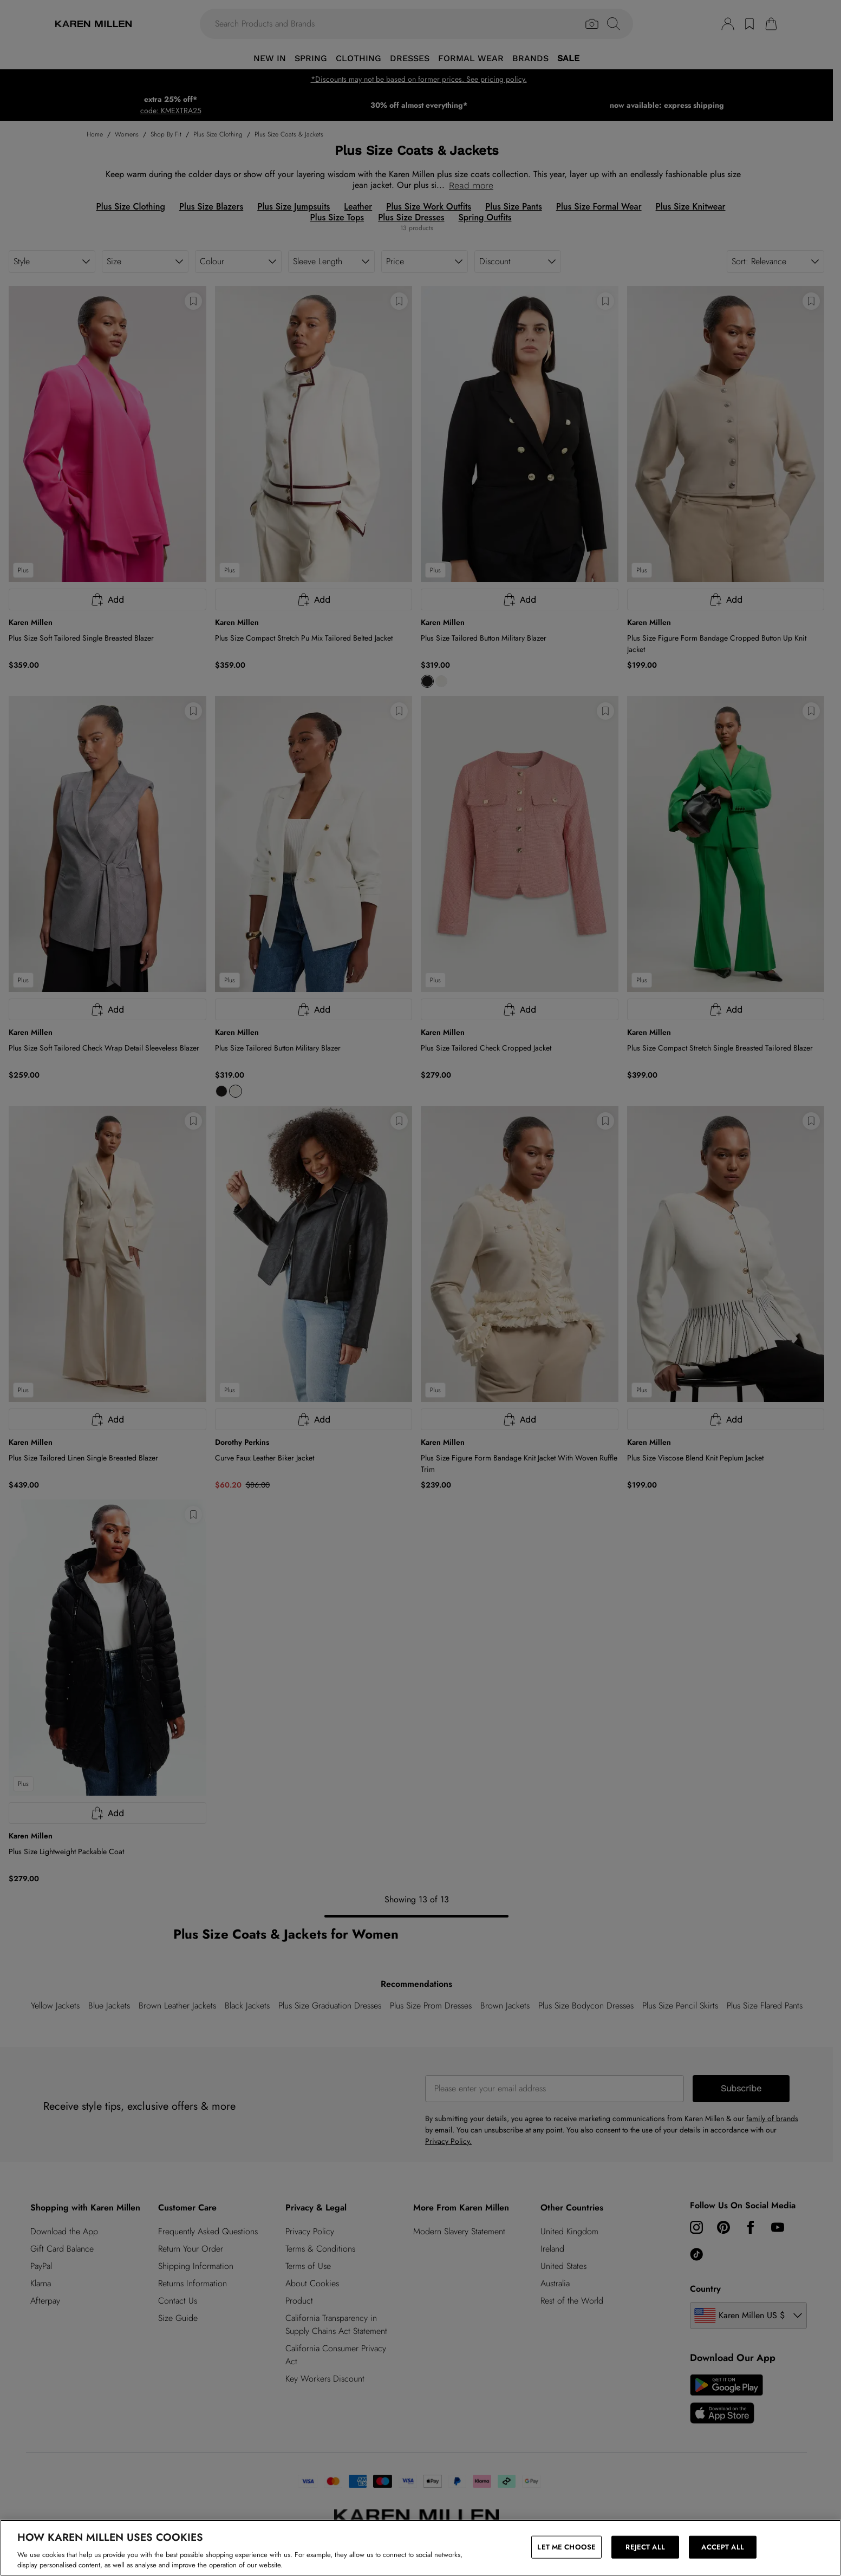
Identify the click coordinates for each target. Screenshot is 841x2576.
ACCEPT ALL (722, 2547)
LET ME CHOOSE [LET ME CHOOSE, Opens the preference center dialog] (566, 2547)
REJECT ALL (644, 2547)
